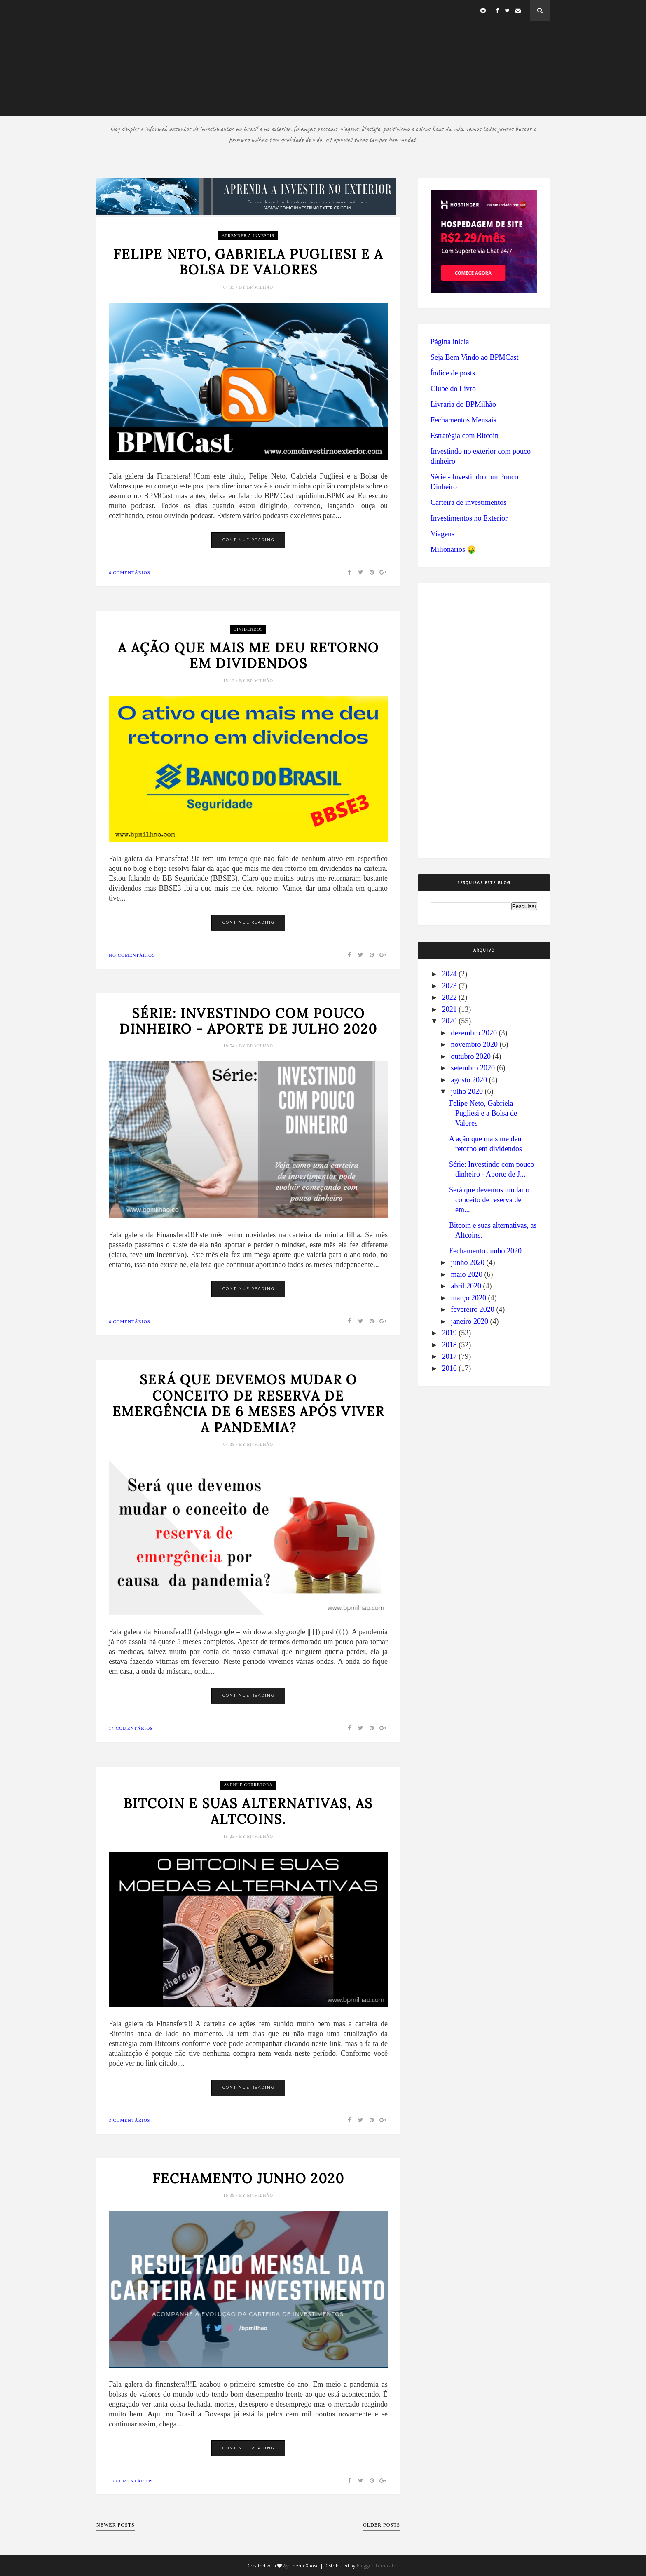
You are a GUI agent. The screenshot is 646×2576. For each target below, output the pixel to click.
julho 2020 (467, 1091)
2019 (449, 1333)
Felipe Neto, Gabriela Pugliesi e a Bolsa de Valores (248, 262)
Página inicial (451, 342)
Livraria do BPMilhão (463, 404)
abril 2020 (466, 1286)
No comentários (132, 955)
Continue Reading (248, 539)
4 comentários (129, 572)
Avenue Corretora (248, 1785)
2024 (449, 974)
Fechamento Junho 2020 (248, 2179)
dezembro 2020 (473, 1033)
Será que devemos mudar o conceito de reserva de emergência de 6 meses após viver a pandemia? (248, 1404)
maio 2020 (466, 1274)
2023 (449, 986)
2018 (449, 1345)
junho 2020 (468, 1262)
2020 (449, 1021)
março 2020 (468, 1298)
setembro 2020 (472, 1068)
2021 (449, 1009)
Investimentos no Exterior (469, 518)
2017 (449, 1356)
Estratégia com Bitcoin (465, 436)
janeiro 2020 (469, 1321)
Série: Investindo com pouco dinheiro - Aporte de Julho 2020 (248, 1021)
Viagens (442, 534)
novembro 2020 (474, 1044)
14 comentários (131, 1728)
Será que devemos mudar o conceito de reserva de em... (489, 1200)
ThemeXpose (304, 2565)
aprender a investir (248, 235)
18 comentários (131, 2480)
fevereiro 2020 (472, 1309)
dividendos (248, 629)
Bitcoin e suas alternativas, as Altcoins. (248, 1812)
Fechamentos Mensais (463, 420)
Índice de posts (453, 373)
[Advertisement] (323, 57)
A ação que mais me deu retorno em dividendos (248, 656)
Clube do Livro (453, 389)
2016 (449, 1368)
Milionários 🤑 (453, 549)
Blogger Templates (377, 2565)
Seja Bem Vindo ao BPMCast (475, 357)
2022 (449, 997)
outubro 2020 (471, 1056)
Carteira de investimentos (468, 502)
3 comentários (129, 2120)
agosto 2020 (469, 1080)
